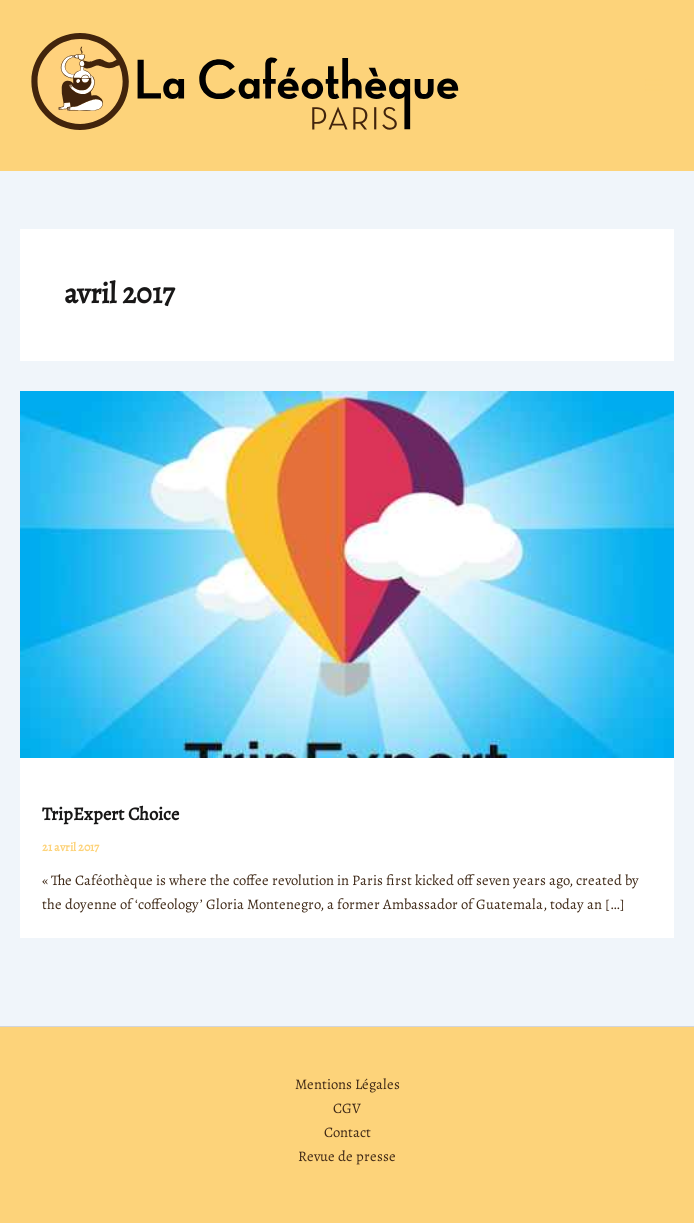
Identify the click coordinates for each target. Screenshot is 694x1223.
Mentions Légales (347, 1084)
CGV (347, 1108)
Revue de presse (347, 1156)
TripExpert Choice (110, 813)
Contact (347, 1132)
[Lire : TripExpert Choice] (347, 573)
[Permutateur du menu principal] (654, 85)
